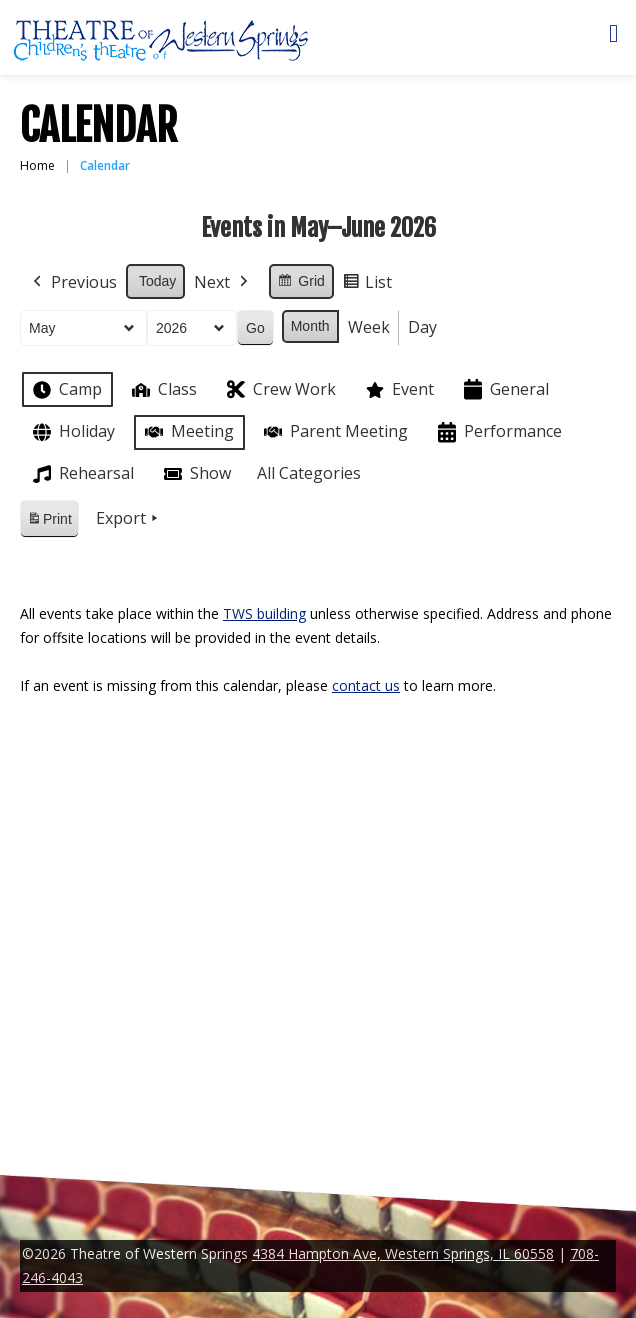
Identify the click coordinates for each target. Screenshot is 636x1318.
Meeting (187, 431)
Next (223, 283)
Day (422, 327)
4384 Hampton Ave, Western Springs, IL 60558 (403, 1253)
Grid (300, 284)
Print (49, 522)
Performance (498, 432)
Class (162, 389)
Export (129, 519)
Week (369, 327)
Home (37, 165)
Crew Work (279, 389)
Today (157, 281)
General (504, 389)
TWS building (264, 613)
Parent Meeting (334, 431)
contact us (366, 685)
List (367, 285)
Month (310, 326)
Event (398, 390)
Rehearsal (81, 474)
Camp (65, 390)
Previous (73, 283)
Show (195, 474)
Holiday (72, 432)
